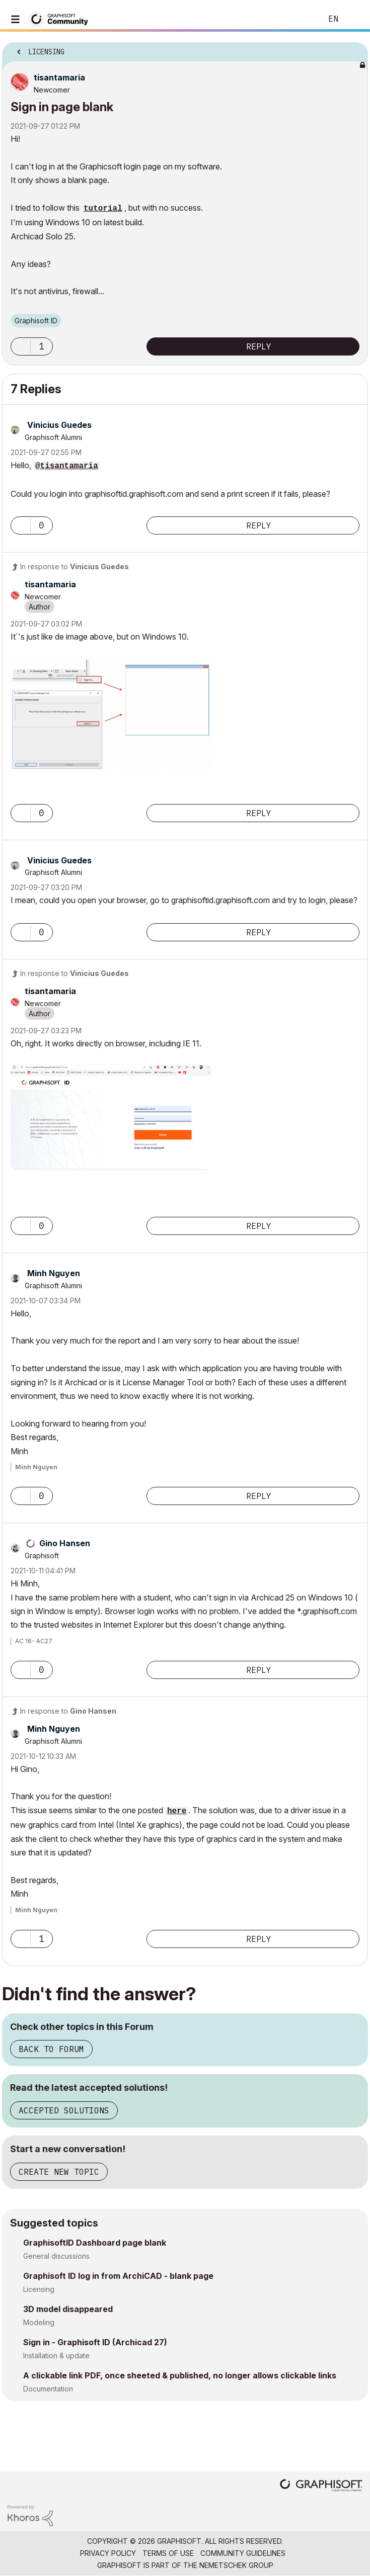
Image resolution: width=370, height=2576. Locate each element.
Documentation (48, 2388)
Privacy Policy (108, 2553)
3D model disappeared (68, 2309)
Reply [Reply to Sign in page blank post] (258, 346)
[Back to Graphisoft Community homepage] (61, 18)
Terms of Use (168, 2553)
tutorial (103, 208)
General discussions (56, 2256)
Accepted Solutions (64, 2110)
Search (299, 19)
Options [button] (353, 48)
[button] (20, 346)
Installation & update (56, 2355)
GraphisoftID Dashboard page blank (94, 2243)
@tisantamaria (66, 466)
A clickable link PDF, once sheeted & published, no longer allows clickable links (179, 2375)
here (176, 1811)
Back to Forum (51, 2049)
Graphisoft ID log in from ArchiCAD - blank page (118, 2276)
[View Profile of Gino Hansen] (64, 1543)
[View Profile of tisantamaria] (59, 77)
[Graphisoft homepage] (321, 2486)
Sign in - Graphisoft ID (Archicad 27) (95, 2342)
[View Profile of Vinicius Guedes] (59, 425)
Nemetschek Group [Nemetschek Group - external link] (236, 2565)
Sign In (353, 19)
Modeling (38, 2322)
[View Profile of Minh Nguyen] (53, 1273)
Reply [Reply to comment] (258, 525)
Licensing (38, 2289)
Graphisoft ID (36, 320)
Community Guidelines (242, 2553)
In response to (74, 566)
